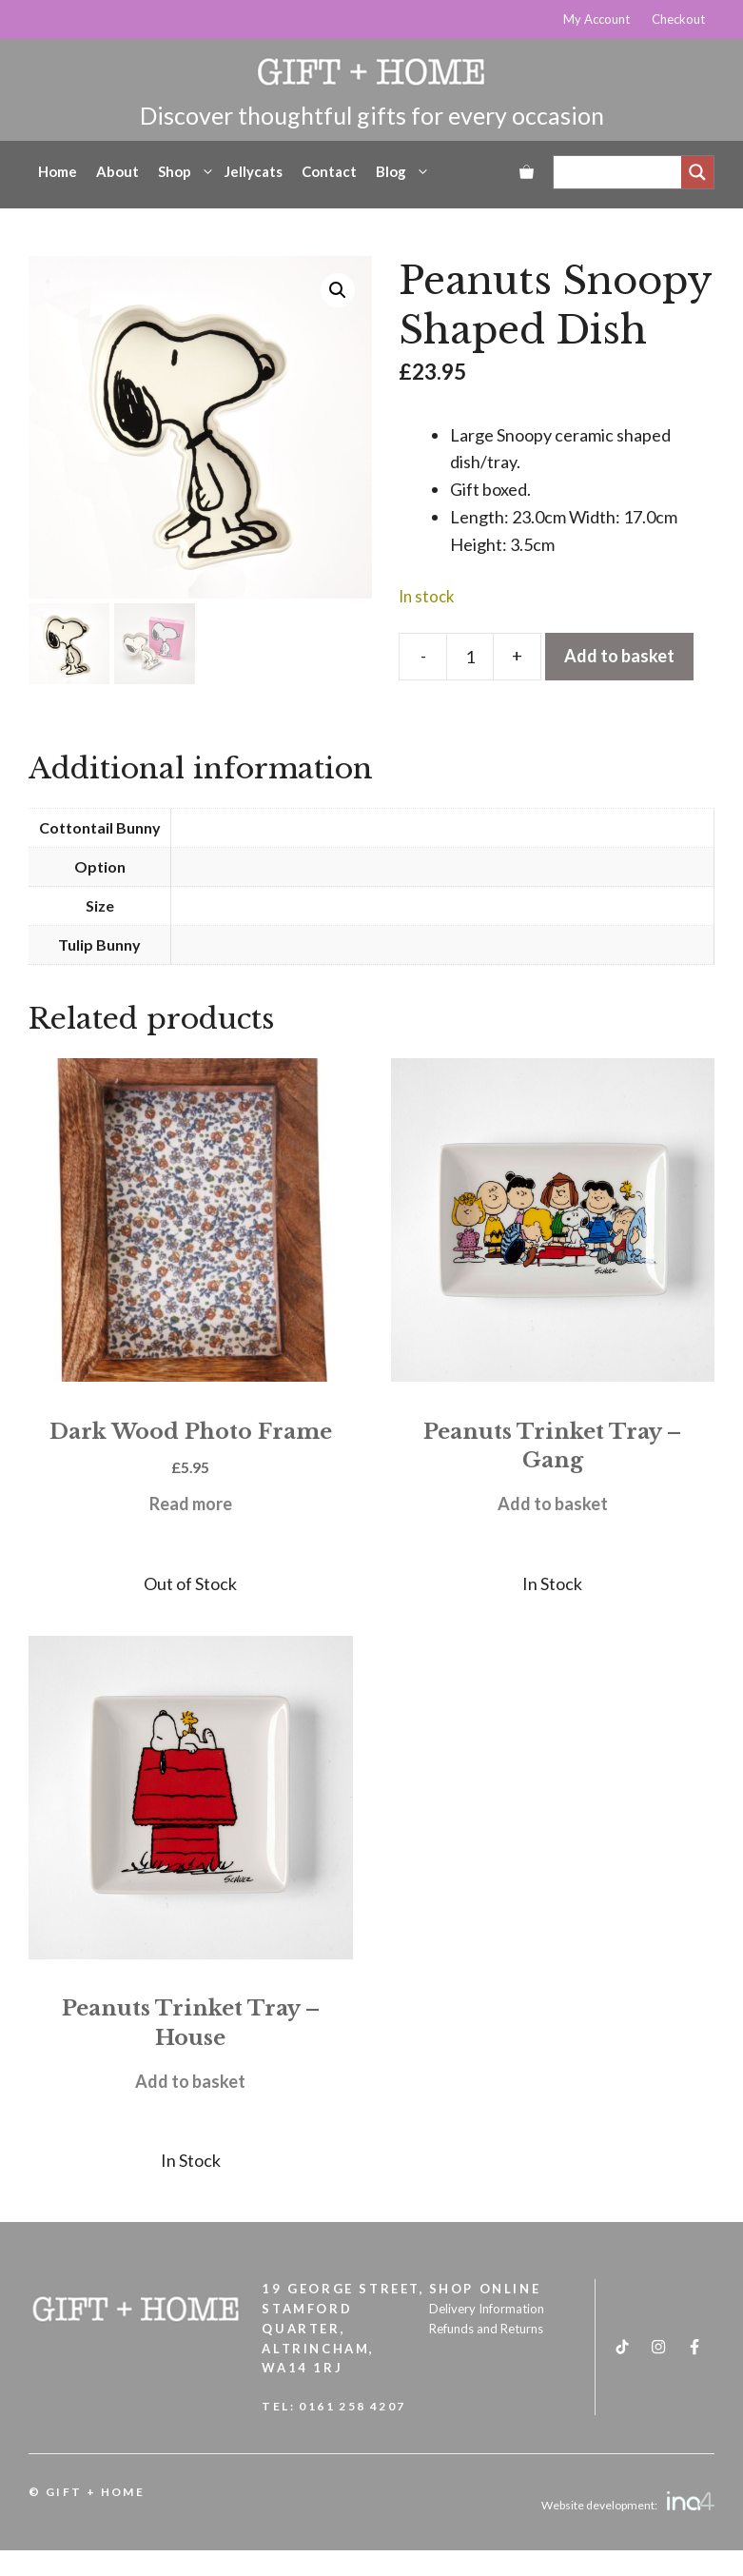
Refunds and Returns (486, 2328)
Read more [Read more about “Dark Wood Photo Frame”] (190, 1503)
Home (57, 171)
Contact (329, 171)
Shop (186, 171)
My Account (596, 19)
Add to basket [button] (553, 1503)
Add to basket (619, 655)
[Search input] (622, 172)
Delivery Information (486, 2308)
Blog (403, 171)
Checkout (678, 19)
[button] (338, 290)
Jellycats (254, 171)
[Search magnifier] (697, 172)
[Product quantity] (470, 656)
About (117, 171)
